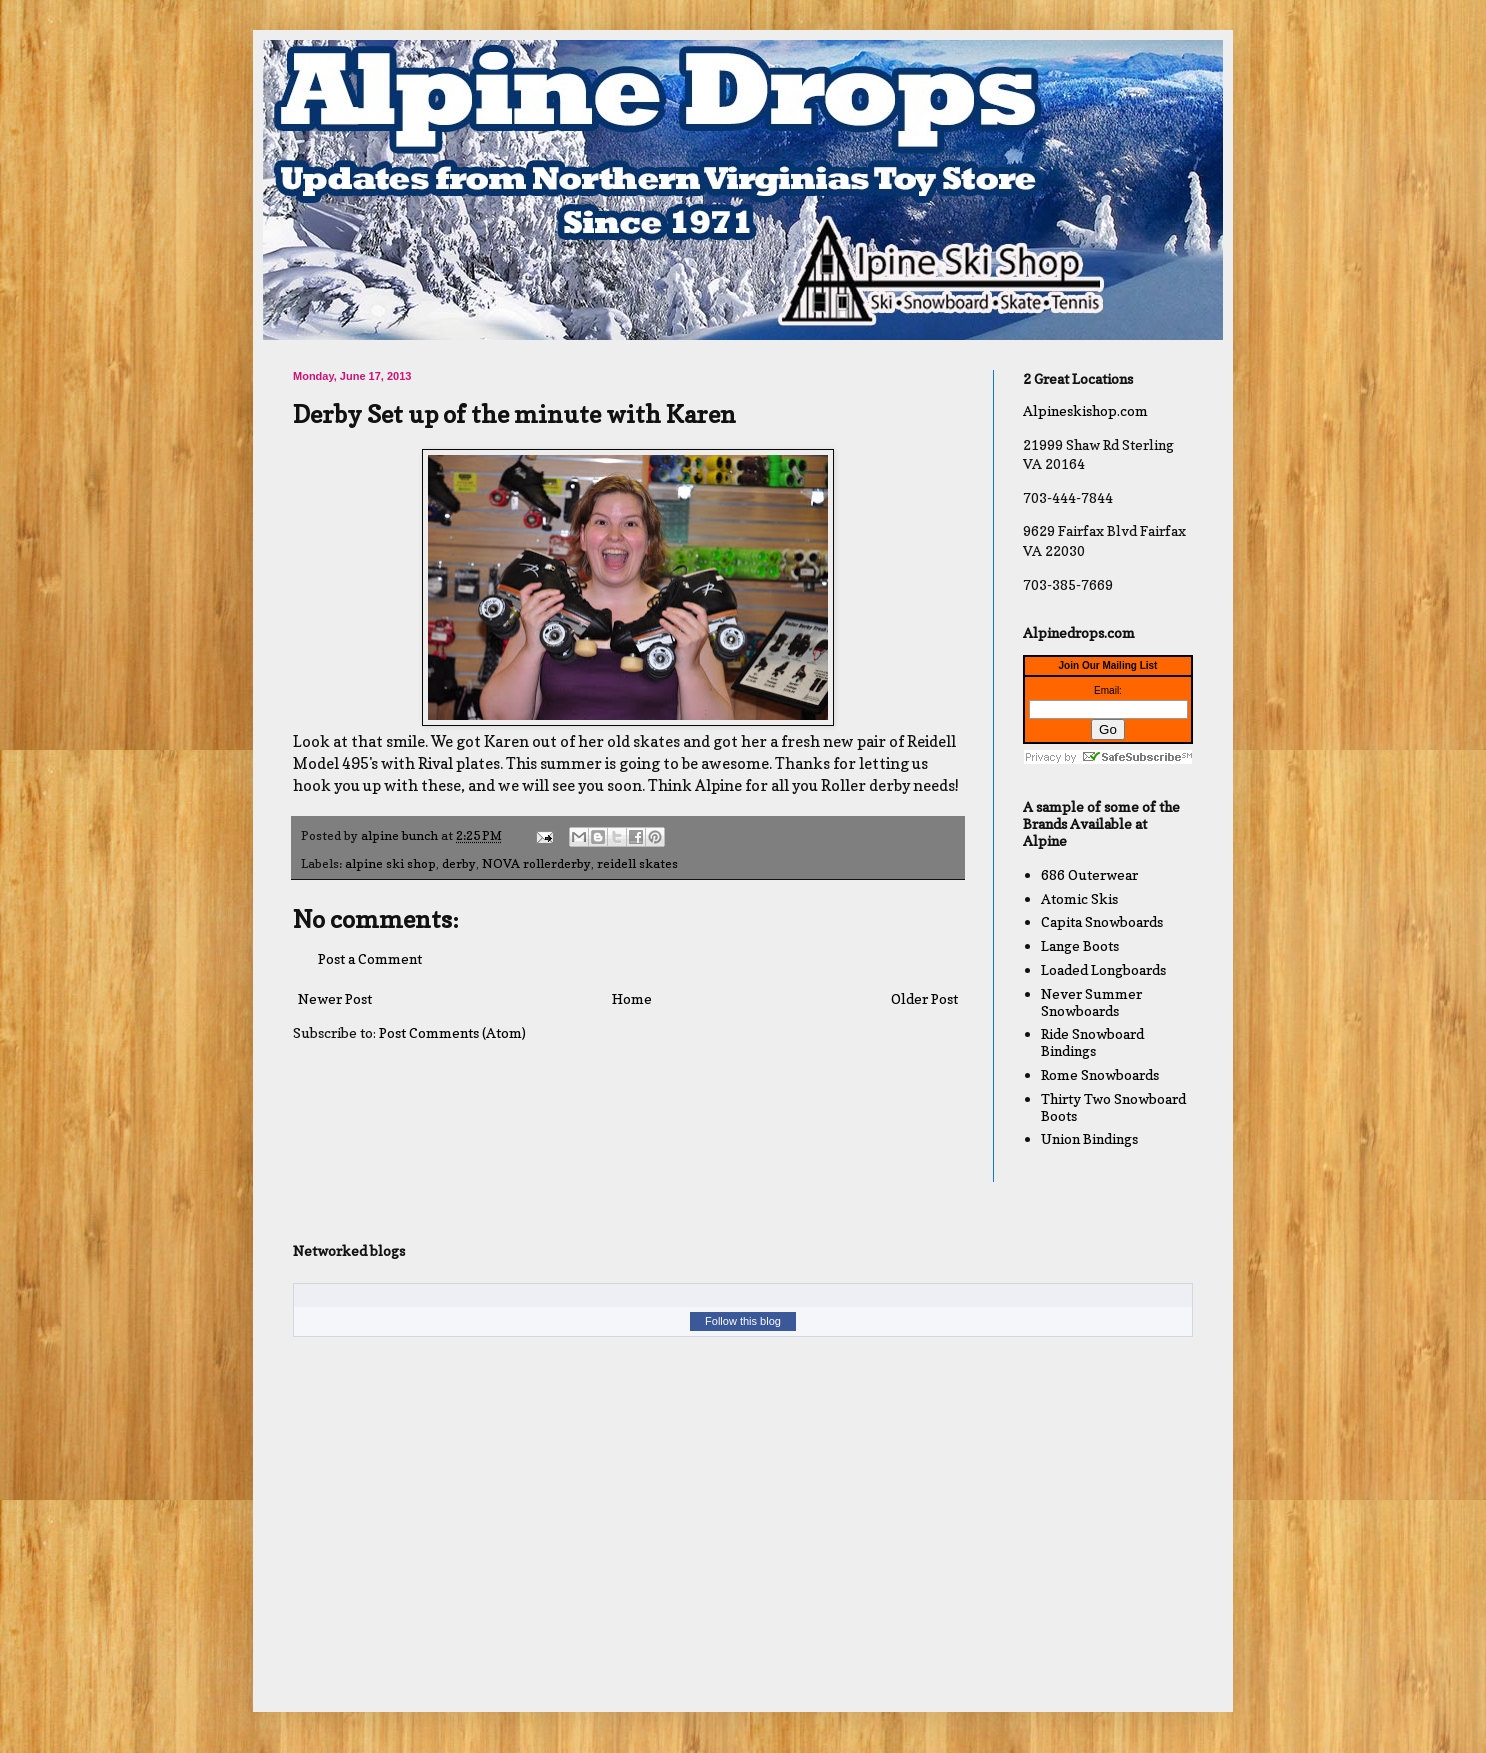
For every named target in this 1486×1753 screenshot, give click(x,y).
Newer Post (335, 998)
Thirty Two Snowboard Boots (1113, 1107)
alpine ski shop (390, 863)
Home (632, 998)
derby (459, 863)
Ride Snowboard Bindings (1092, 1042)
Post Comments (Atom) (452, 1032)
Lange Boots (1080, 945)
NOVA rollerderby (536, 863)
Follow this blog (743, 1321)
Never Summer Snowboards (1091, 1002)
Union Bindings (1089, 1138)
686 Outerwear (1089, 874)
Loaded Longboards (1103, 969)
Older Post (924, 998)
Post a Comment (370, 958)
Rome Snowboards (1100, 1074)
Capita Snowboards (1102, 921)
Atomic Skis (1079, 898)
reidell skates (637, 863)
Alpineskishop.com (1085, 410)
